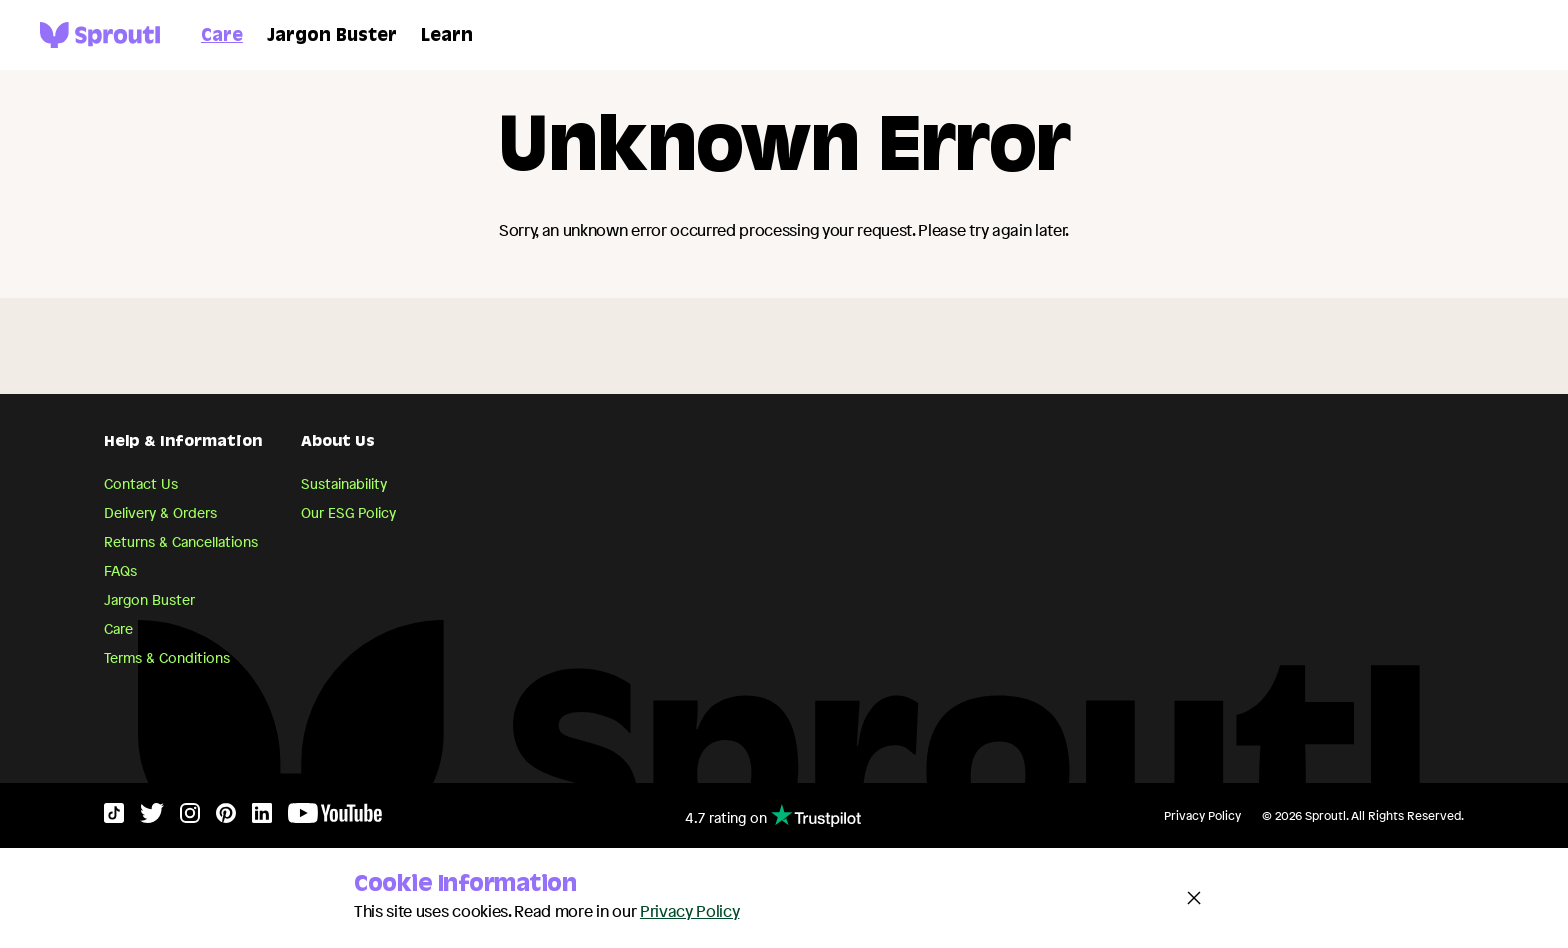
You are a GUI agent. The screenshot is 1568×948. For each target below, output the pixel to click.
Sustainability (344, 483)
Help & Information (183, 443)
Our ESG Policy (348, 512)
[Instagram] (190, 817)
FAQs (120, 570)
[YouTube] (335, 817)
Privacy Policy (1202, 816)
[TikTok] (114, 817)
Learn (447, 37)
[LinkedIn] (262, 817)
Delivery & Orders (160, 512)
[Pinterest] (226, 817)
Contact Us (141, 483)
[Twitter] (152, 817)
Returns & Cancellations (181, 541)
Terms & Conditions (167, 657)
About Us (338, 443)
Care (222, 37)
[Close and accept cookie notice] (1194, 898)
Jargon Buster (332, 37)
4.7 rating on (773, 815)
